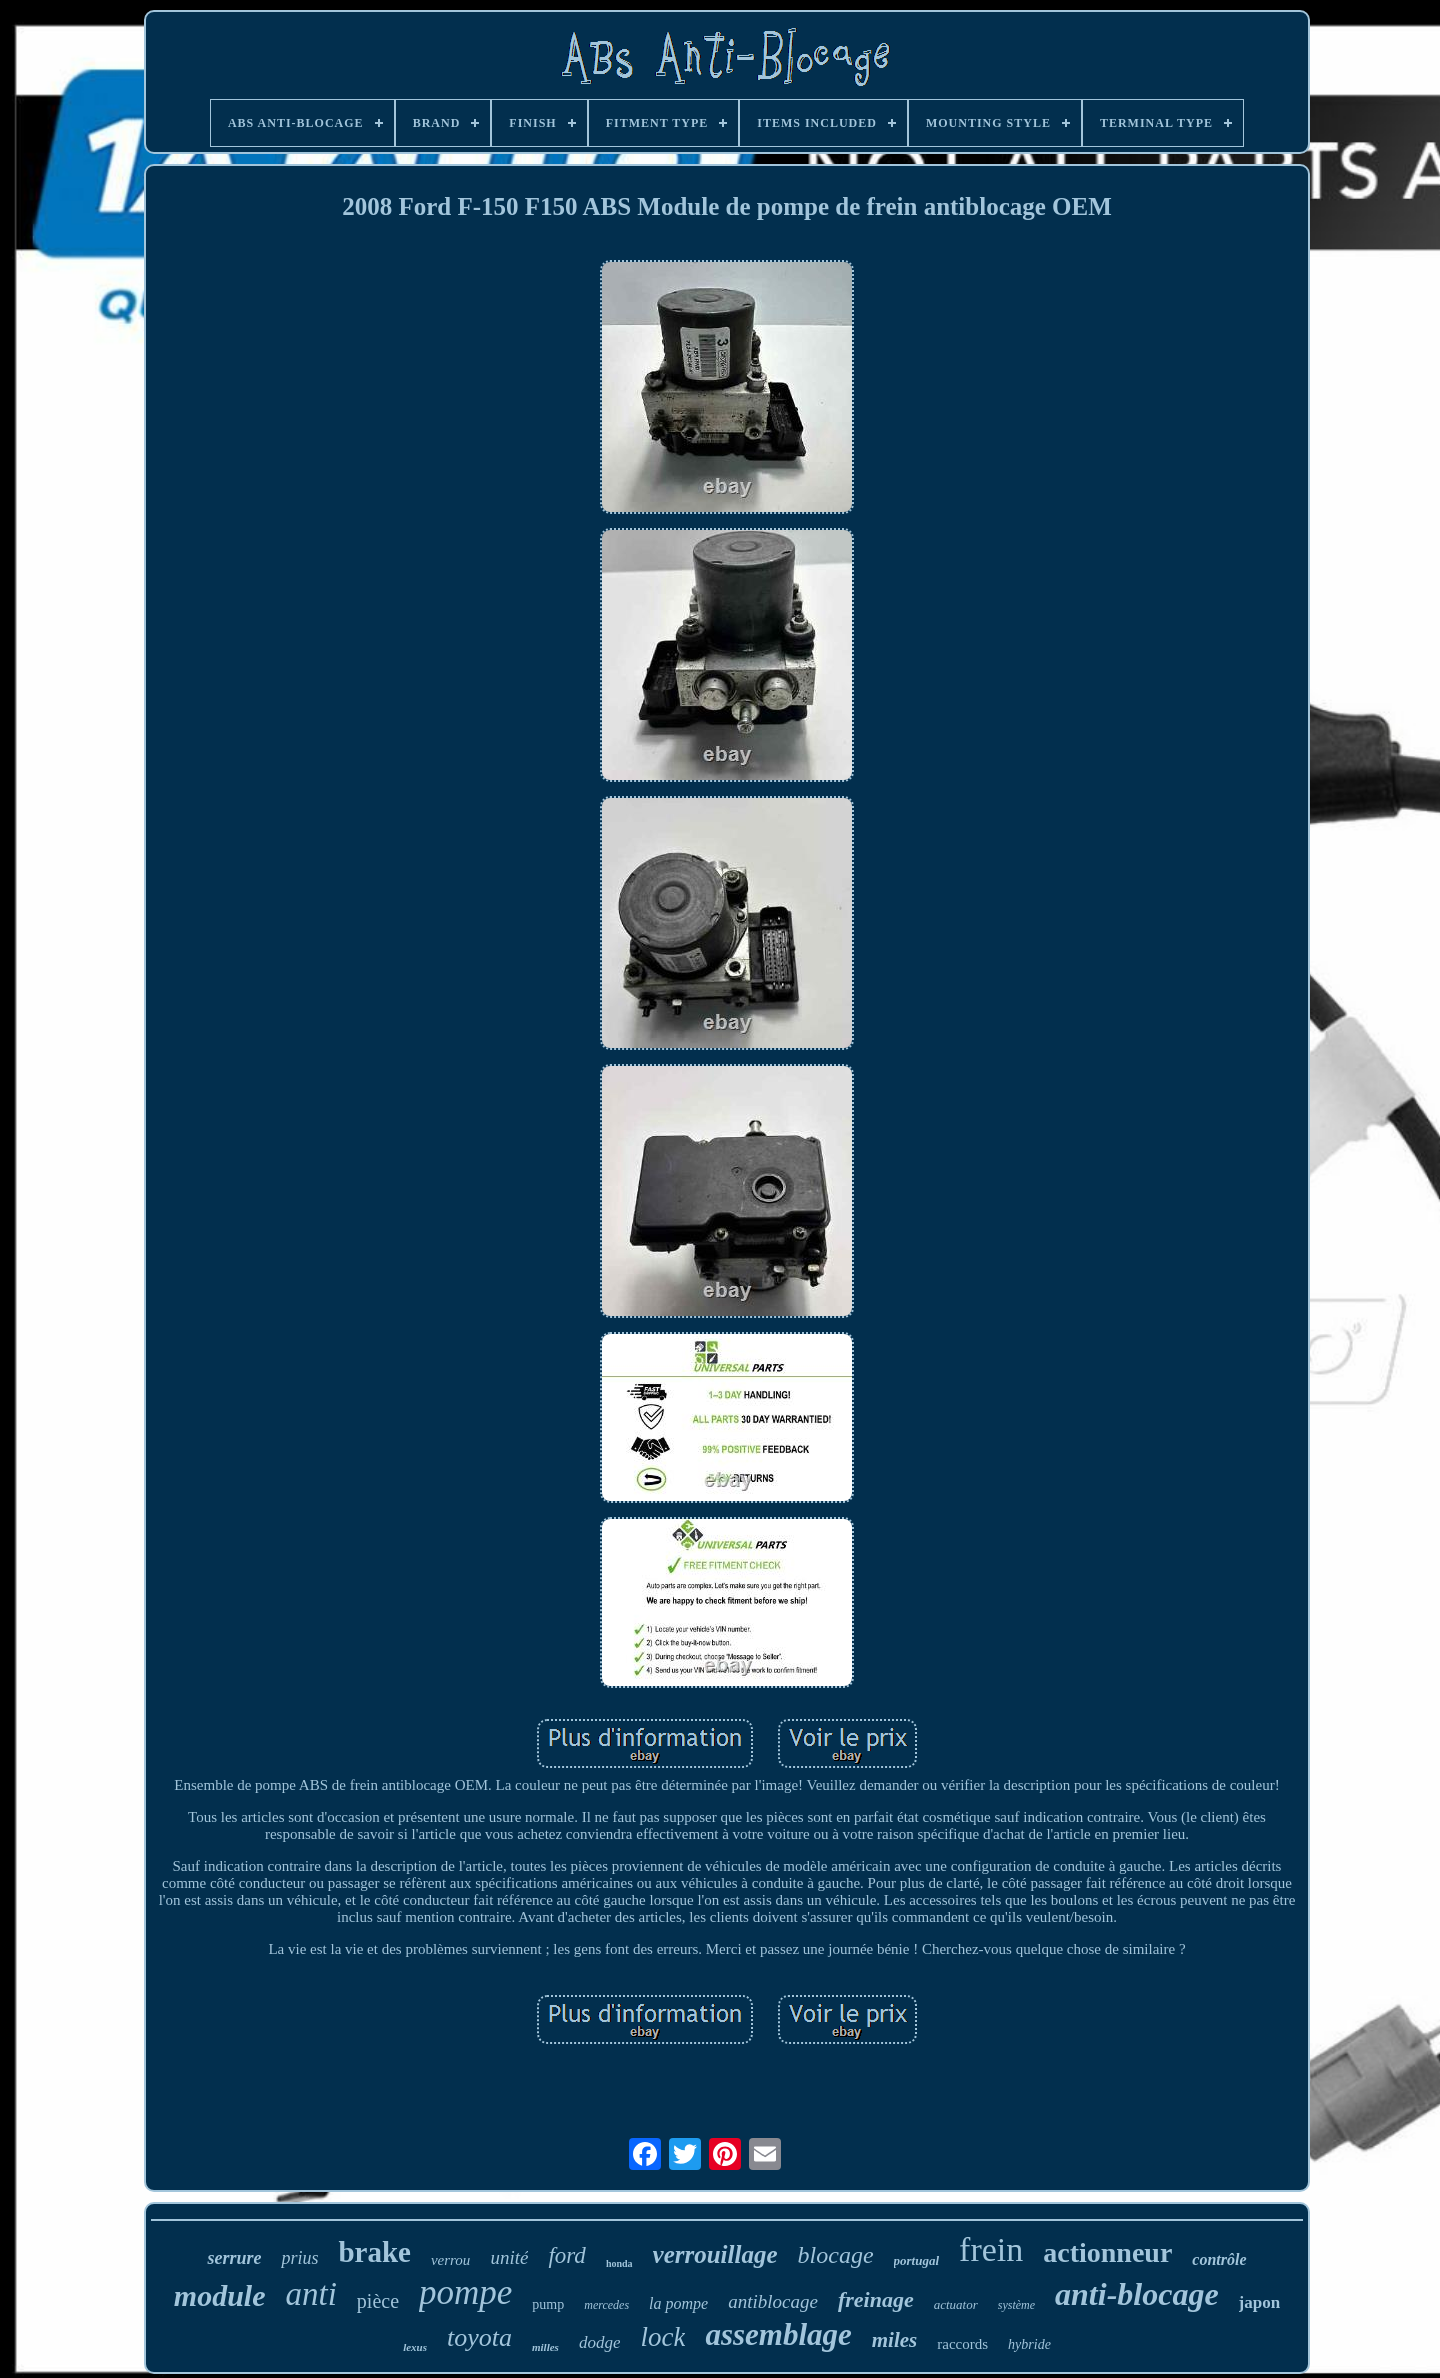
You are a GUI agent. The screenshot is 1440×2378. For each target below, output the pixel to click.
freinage (876, 2299)
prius (299, 2258)
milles (545, 2347)
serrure (234, 2258)
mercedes (606, 2305)
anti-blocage (1137, 2294)
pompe (465, 2292)
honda (619, 2263)
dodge (600, 2342)
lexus (415, 2347)
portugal (917, 2260)
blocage (836, 2255)
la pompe (678, 2303)
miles (895, 2340)
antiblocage (773, 2301)
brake (374, 2252)
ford (567, 2255)
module (220, 2295)
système (1016, 2305)
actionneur (1107, 2252)
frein (991, 2249)
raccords (962, 2344)
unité (509, 2257)
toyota (479, 2337)
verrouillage (715, 2254)
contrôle (1219, 2259)
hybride (1029, 2344)
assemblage (778, 2334)
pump (548, 2304)
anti (310, 2294)
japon (1260, 2302)
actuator (956, 2304)
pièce (378, 2301)
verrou (450, 2260)
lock (662, 2337)
